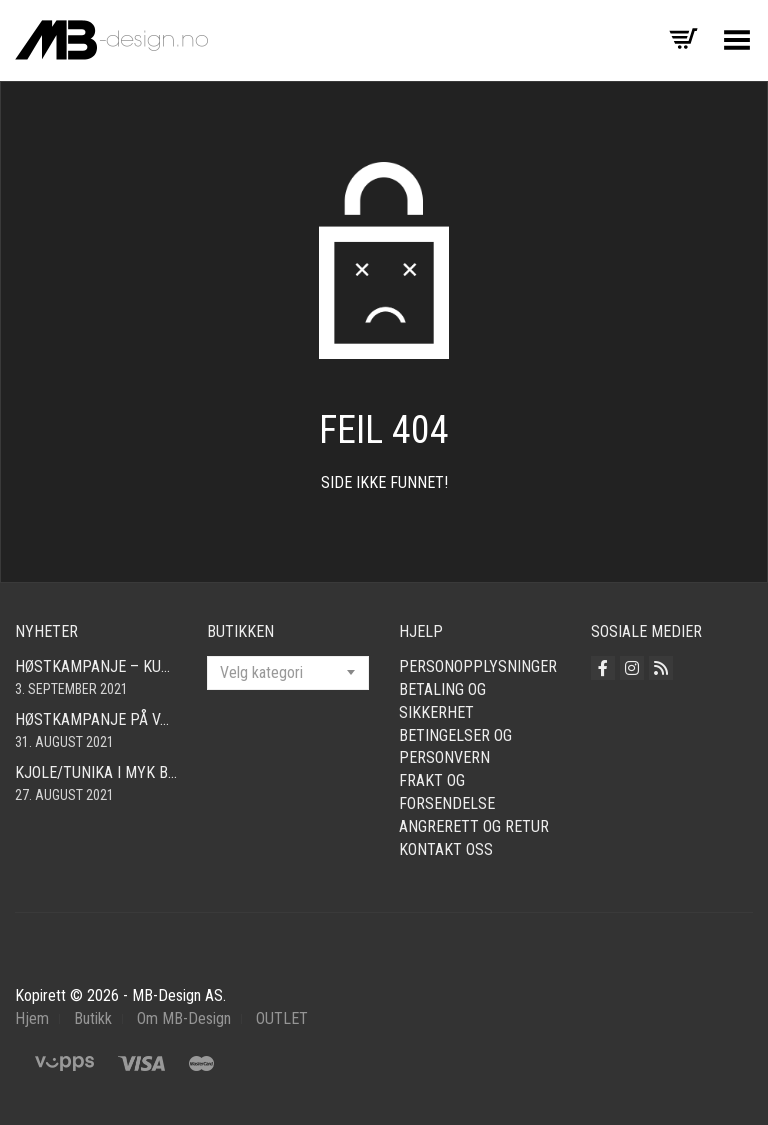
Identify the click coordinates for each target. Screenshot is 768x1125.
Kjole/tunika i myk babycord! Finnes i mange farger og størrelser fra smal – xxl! (96, 772)
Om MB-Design (184, 1018)
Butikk (93, 1018)
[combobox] (288, 673)
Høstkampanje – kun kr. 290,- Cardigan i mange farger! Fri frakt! (96, 666)
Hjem (32, 1018)
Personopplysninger (478, 666)
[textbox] (288, 673)
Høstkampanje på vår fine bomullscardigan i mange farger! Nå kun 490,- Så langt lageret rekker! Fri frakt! (96, 719)
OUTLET (282, 1018)
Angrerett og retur (474, 826)
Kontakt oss (446, 849)
